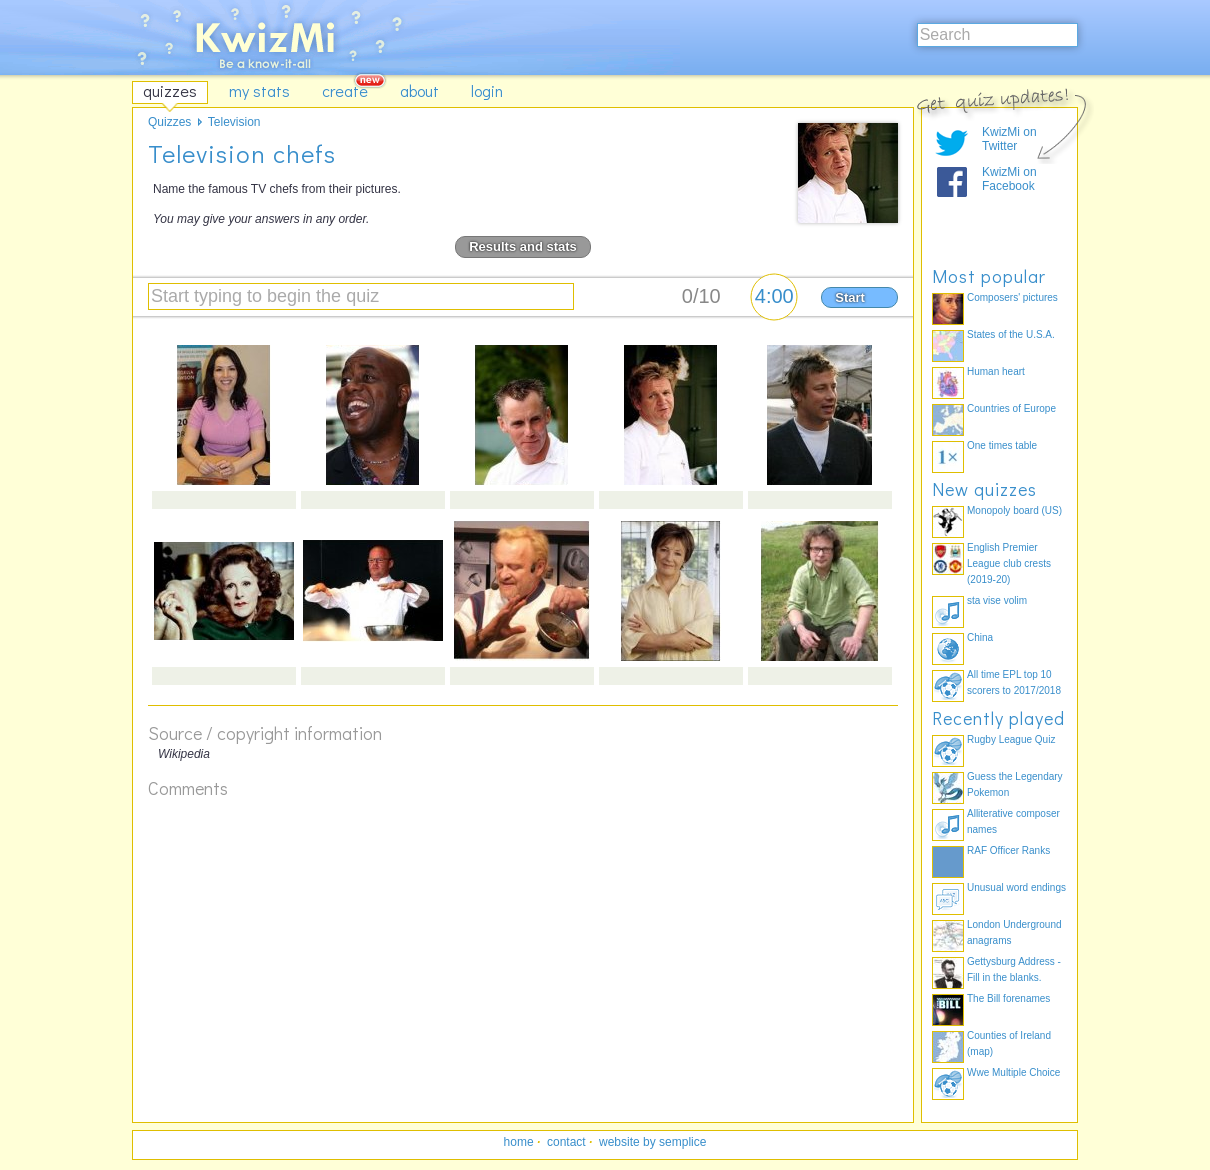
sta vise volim (997, 600)
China (980, 637)
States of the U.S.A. (1011, 334)
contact (566, 1142)
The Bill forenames (1008, 998)
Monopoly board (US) (1014, 510)
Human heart (996, 371)
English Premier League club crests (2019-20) (1009, 563)
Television (234, 122)
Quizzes (169, 122)
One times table (1002, 445)
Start (850, 297)
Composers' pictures (1012, 297)
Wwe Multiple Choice (1013, 1072)
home (519, 1142)
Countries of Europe (1011, 408)
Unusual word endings (1016, 887)
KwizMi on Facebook (1009, 179)
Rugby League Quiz (1011, 739)
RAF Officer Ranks (1008, 850)
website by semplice (652, 1142)
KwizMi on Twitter (1009, 139)
